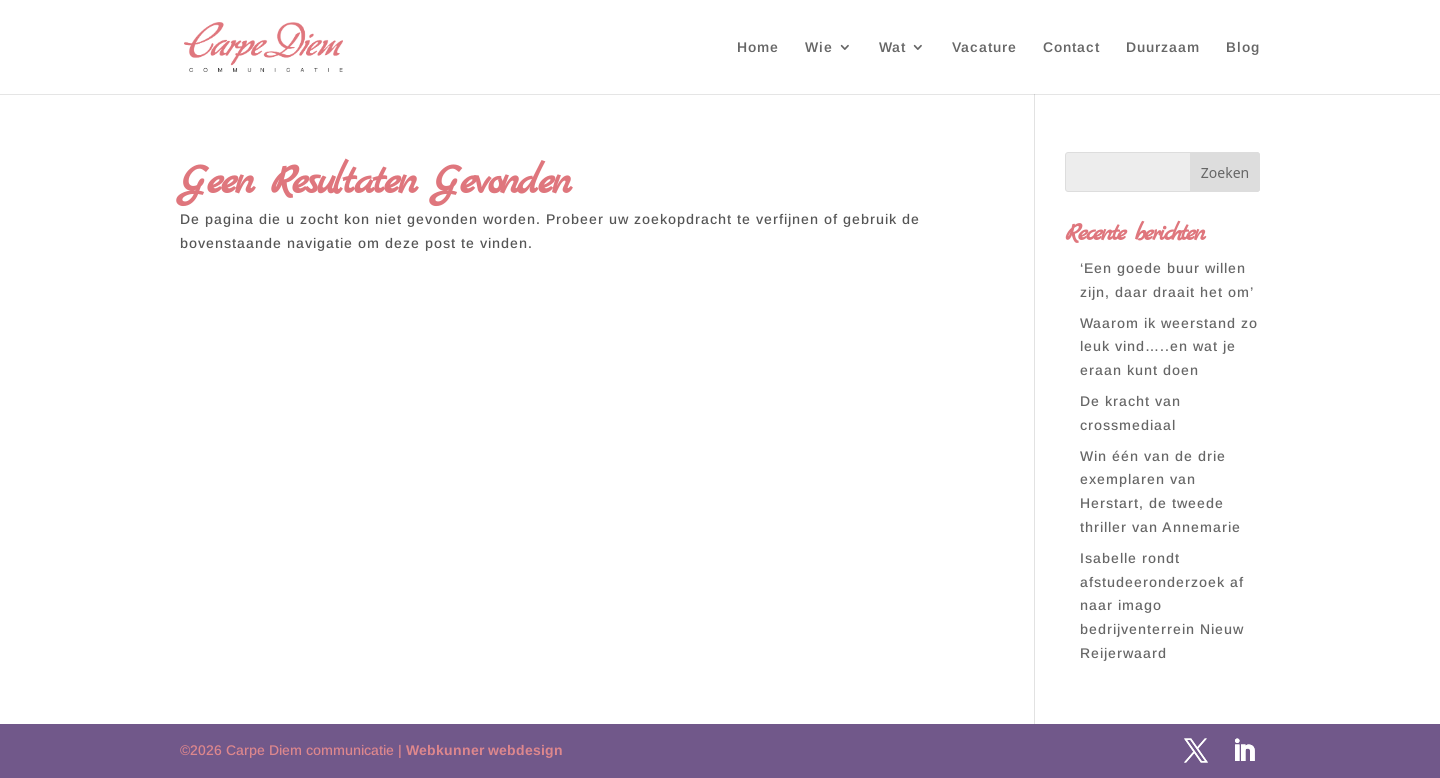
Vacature (984, 47)
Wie (819, 47)
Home (758, 47)
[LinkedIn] (1244, 752)
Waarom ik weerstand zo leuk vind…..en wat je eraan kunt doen (1169, 347)
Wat (892, 47)
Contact (1071, 47)
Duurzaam (1163, 47)
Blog (1243, 47)
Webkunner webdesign (484, 750)
